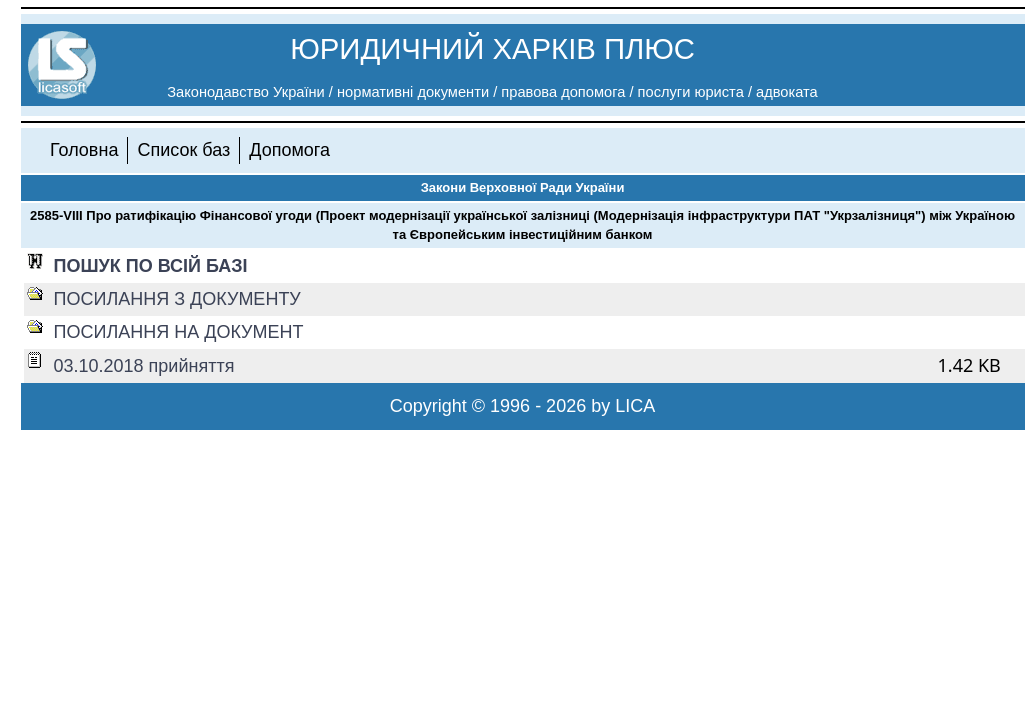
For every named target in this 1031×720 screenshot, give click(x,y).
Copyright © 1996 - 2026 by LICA (522, 406)
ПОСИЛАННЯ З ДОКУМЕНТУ (177, 299)
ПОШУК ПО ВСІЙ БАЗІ (151, 266)
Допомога (289, 150)
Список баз (183, 150)
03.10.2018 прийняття (144, 366)
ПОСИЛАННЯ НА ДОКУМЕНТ (179, 332)
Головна (84, 150)
